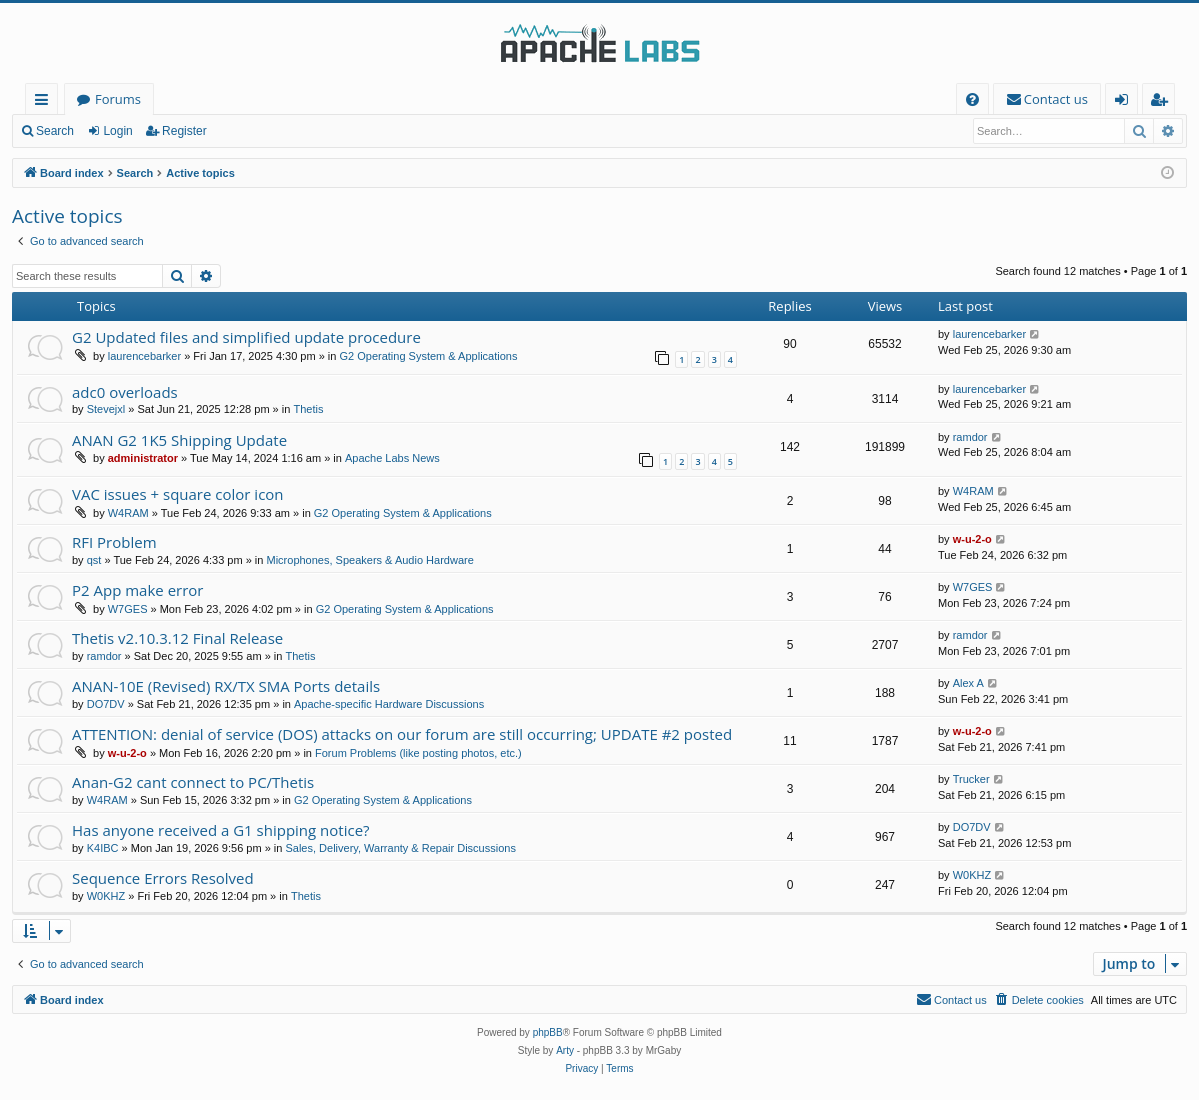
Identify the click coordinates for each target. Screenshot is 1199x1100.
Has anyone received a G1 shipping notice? (221, 830)
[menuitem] (972, 99)
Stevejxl (106, 409)
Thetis (308, 409)
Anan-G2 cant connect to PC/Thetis (193, 782)
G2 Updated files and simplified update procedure (246, 337)
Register (184, 131)
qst (94, 560)
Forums (118, 99)
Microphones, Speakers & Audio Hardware (370, 560)
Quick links (45, 102)
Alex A (968, 683)
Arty (565, 1050)
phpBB (548, 1032)
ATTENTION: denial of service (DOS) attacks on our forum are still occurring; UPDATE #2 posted (402, 734)
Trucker (971, 779)
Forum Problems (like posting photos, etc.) (418, 753)
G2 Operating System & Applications (429, 356)
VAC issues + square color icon (178, 494)
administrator (143, 458)
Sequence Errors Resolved (163, 878)
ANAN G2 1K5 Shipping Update (179, 440)
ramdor (970, 437)
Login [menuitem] (1125, 102)
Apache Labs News (392, 458)
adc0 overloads (125, 392)
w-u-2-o (972, 539)
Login (117, 131)
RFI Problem (114, 542)
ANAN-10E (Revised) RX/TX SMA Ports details (226, 686)
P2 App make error (138, 590)
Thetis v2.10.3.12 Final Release (177, 638)
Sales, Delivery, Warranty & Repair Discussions (400, 848)
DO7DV (106, 704)
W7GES (128, 609)
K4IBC (103, 848)
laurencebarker (144, 356)
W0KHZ (106, 896)
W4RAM (128, 513)
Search (55, 131)
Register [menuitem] (1163, 102)
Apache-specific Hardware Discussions (389, 704)
